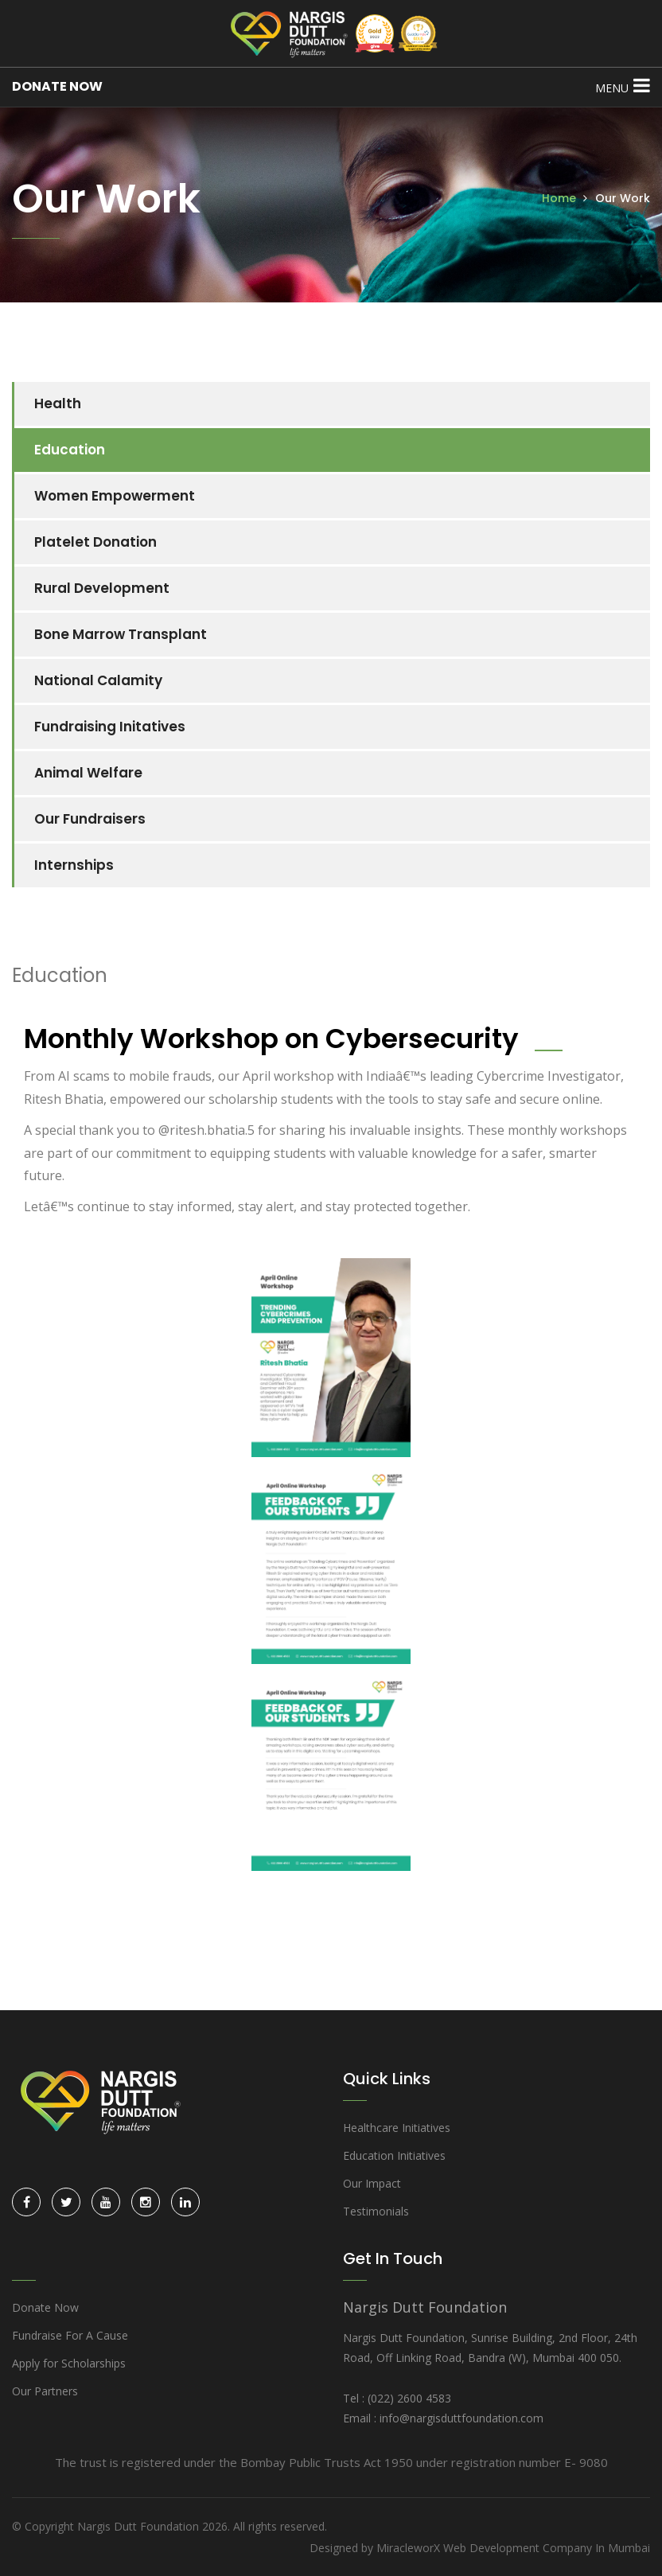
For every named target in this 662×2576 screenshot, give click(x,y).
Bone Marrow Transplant (120, 634)
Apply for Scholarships (69, 2363)
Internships (74, 865)
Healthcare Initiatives (396, 2127)
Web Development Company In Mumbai (546, 2547)
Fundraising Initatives (109, 726)
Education (69, 449)
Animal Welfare (88, 772)
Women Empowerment (114, 495)
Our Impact (372, 2183)
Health (57, 403)
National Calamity (98, 680)
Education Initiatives (394, 2155)
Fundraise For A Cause (70, 2335)
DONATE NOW (57, 86)
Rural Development (101, 588)
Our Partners (45, 2391)
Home (559, 198)
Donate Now (45, 2307)
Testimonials (376, 2211)
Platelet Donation (95, 541)
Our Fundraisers (90, 818)
